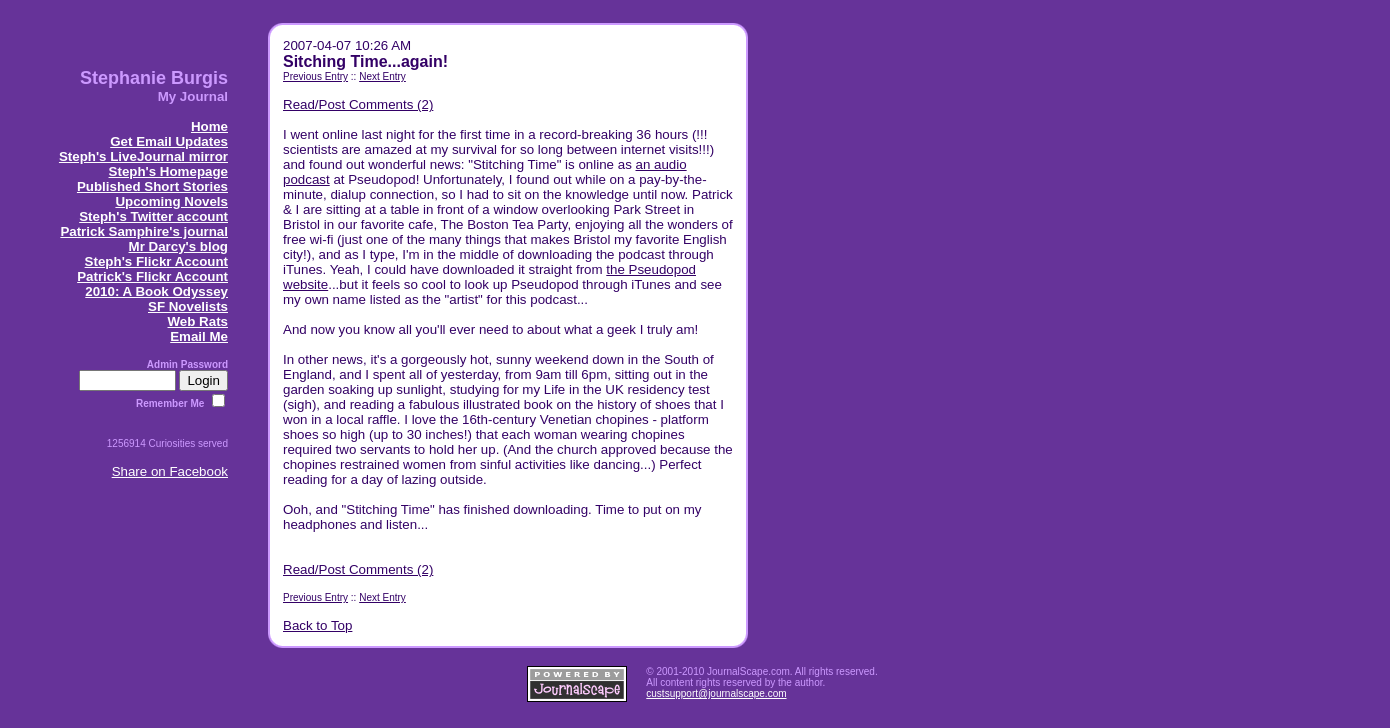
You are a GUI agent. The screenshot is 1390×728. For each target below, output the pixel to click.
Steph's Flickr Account (156, 261)
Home (209, 126)
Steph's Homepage (168, 171)
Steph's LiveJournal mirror (143, 156)
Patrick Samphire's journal (144, 231)
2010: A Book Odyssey (156, 291)
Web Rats (198, 321)
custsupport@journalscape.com (716, 693)
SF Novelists (188, 306)
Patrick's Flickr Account (152, 276)
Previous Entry (315, 76)
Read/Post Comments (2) (358, 104)
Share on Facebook (170, 471)
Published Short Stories (152, 186)
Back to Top (317, 625)
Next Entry (382, 76)
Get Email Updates (169, 141)
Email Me (199, 336)
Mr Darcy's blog (178, 246)
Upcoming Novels (171, 201)
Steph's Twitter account (153, 216)
